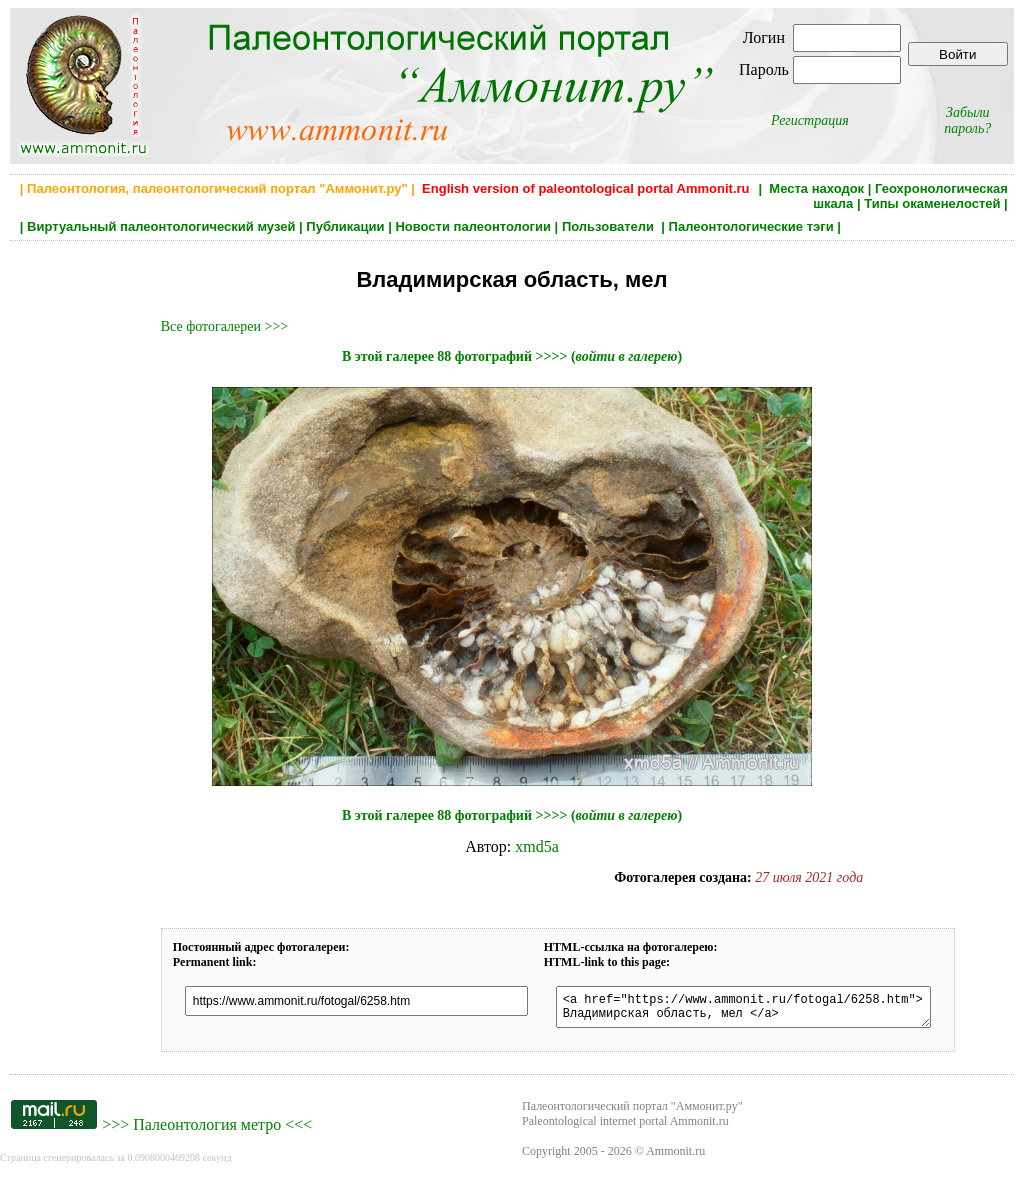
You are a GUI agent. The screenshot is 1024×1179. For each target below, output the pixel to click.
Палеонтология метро (207, 1130)
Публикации (345, 226)
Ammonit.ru (675, 1157)
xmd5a (537, 846)
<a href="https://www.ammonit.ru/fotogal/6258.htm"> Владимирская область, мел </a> (762, 1010)
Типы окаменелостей (932, 203)
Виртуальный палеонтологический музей (161, 226)
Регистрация (810, 120)
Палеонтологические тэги (751, 226)
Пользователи (610, 226)
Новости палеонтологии (473, 226)
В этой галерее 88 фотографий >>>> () (512, 356)
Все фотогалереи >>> (224, 326)
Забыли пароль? (967, 120)
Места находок (816, 188)
